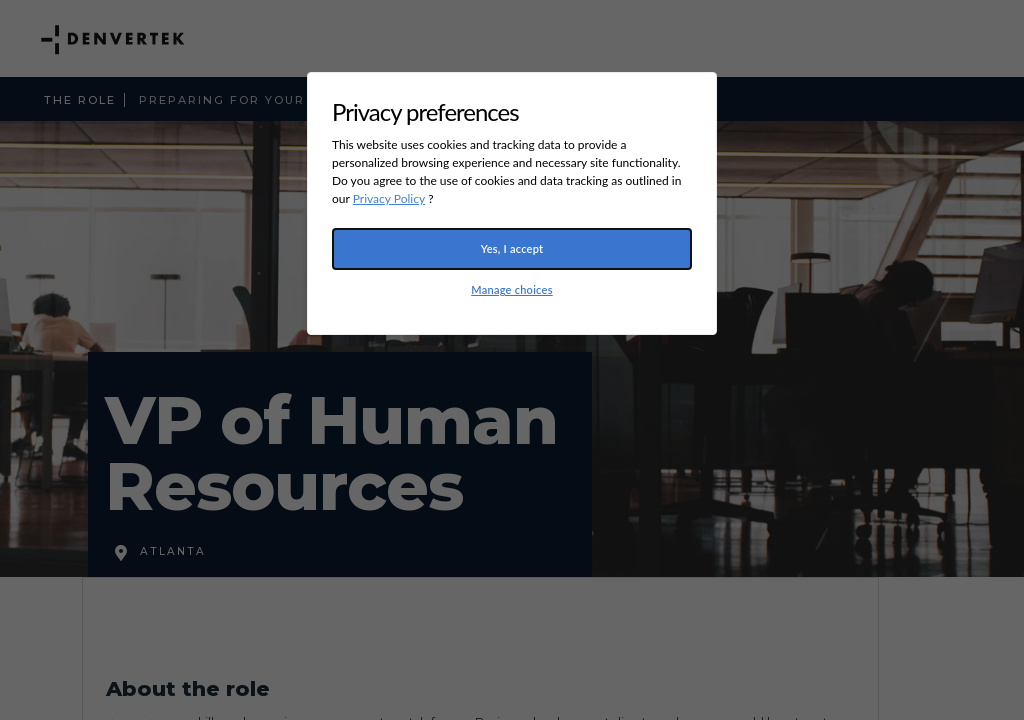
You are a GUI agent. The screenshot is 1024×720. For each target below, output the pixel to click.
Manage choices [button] (511, 289)
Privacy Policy (389, 198)
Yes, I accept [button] (512, 248)
